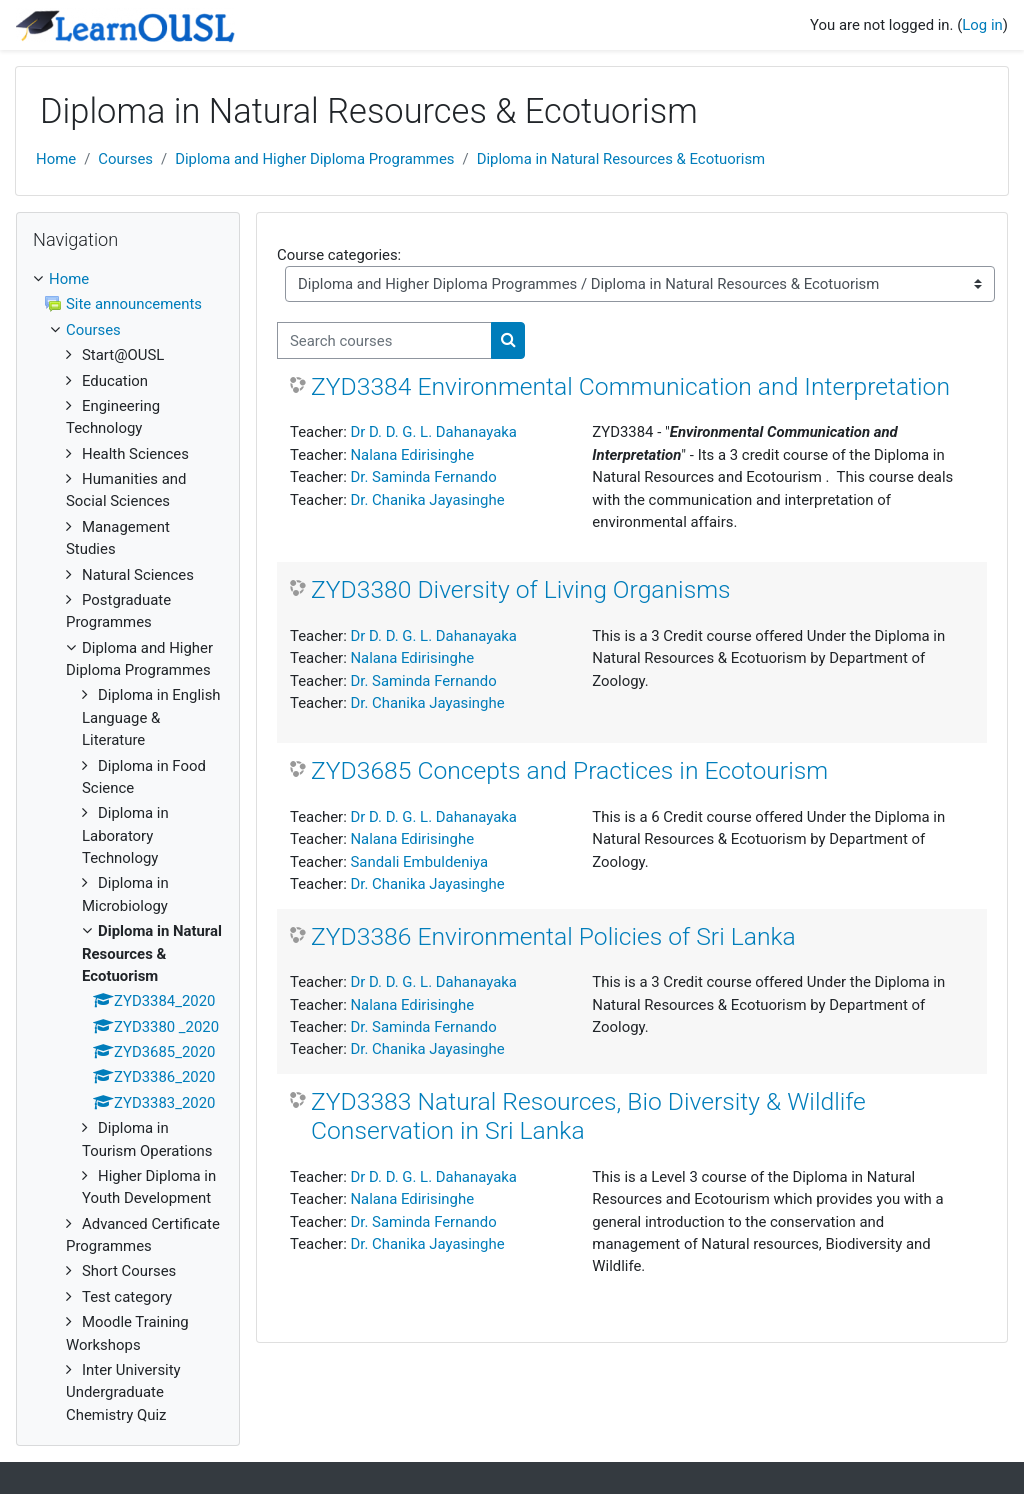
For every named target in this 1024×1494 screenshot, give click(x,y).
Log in (982, 25)
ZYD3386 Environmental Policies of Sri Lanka (553, 936)
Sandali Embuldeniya (419, 862)
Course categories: (339, 255)
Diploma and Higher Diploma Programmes (314, 159)
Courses (125, 159)
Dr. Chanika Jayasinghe (427, 500)
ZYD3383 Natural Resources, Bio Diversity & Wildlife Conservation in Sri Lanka (588, 1116)
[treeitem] (128, 847)
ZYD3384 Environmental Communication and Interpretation (630, 386)
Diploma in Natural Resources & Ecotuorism (621, 159)
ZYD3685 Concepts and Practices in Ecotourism (569, 770)
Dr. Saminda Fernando (423, 477)
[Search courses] (384, 340)
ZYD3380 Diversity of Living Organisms (521, 589)
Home (56, 159)
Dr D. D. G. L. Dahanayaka (433, 432)
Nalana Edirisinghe (412, 455)
